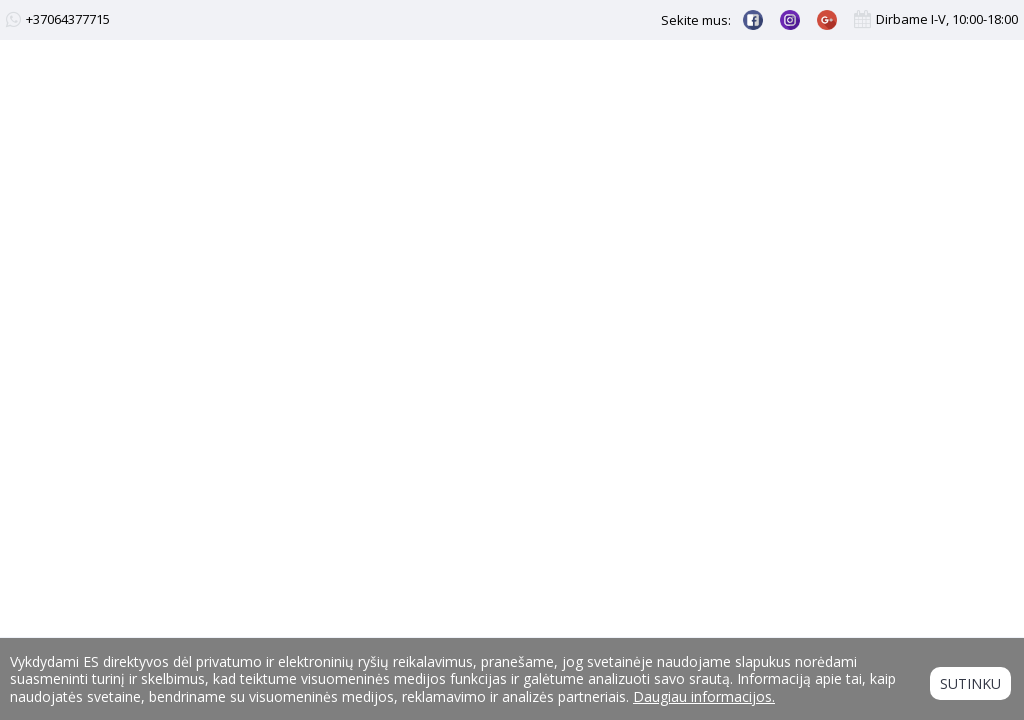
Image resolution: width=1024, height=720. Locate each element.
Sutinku (970, 683)
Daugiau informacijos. (704, 696)
